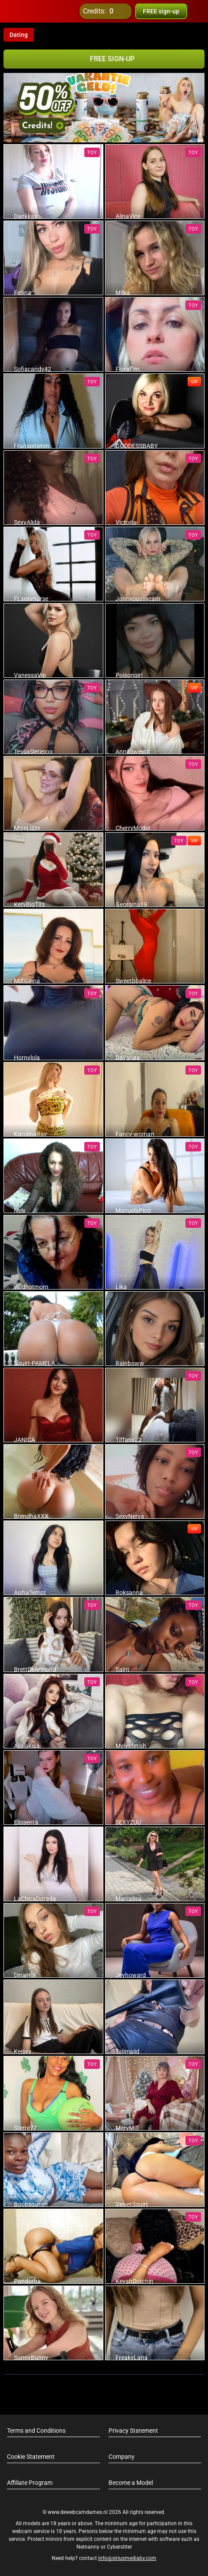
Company (122, 2456)
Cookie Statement (31, 2456)
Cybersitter (119, 2547)
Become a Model (131, 2482)
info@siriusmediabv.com (127, 2558)
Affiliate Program (30, 2482)
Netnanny (88, 2547)
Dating (19, 34)
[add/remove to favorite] (10, 151)
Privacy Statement (133, 2430)
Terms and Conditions (36, 2430)
